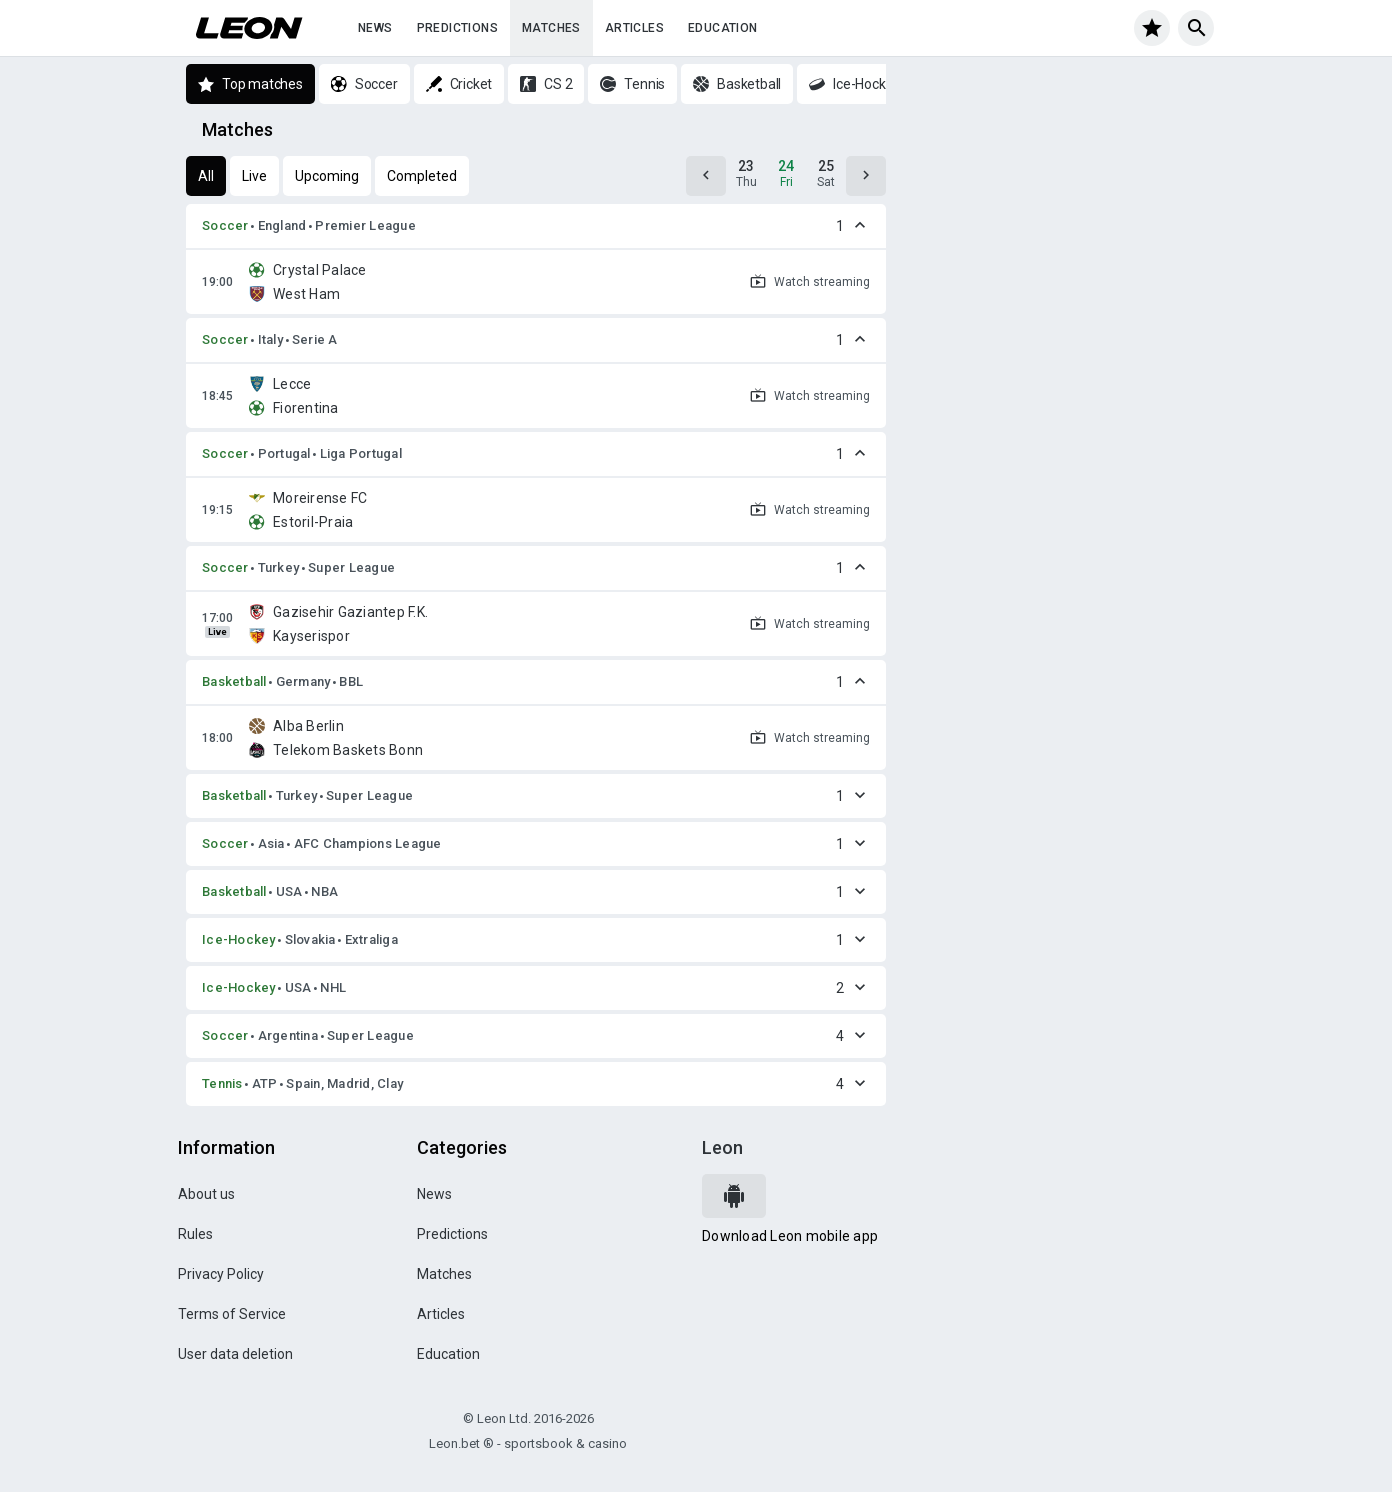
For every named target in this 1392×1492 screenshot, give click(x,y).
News (375, 28)
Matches (551, 28)
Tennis (222, 1083)
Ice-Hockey (239, 939)
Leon (722, 1147)
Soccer (225, 225)
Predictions (457, 28)
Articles (634, 28)
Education (723, 28)
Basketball (234, 681)
